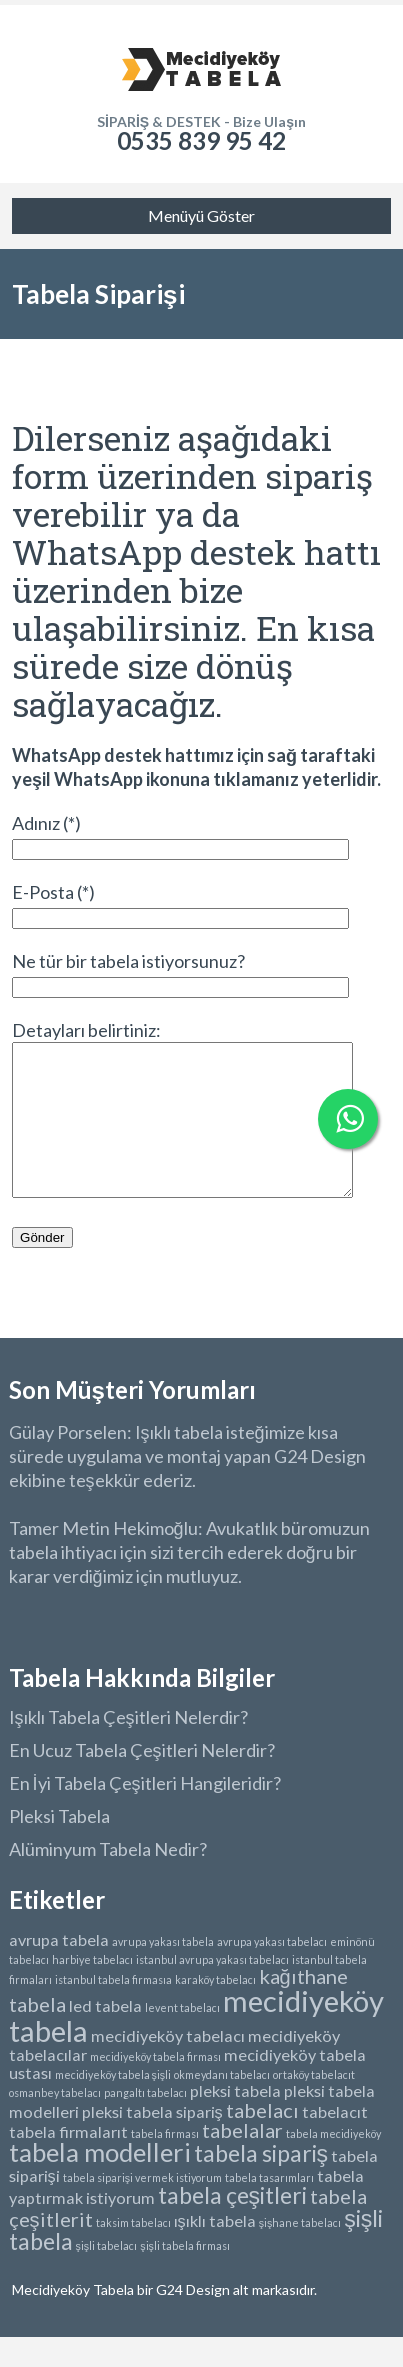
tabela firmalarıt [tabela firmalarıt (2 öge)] (68, 2161)
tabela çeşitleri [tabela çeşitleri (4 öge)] (233, 2225)
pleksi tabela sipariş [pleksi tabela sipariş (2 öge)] (152, 2141)
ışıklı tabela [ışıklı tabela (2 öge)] (215, 2250)
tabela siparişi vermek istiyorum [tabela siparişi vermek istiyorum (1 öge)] (142, 2207)
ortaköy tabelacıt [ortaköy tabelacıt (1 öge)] (314, 2104)
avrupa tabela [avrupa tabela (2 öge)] (59, 1969)
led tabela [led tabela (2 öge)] (105, 2035)
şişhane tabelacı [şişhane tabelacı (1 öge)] (300, 2252)
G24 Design (191, 2319)
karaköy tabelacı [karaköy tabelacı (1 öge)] (215, 2009)
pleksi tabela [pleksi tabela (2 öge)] (235, 2120)
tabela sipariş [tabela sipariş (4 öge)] (261, 2183)
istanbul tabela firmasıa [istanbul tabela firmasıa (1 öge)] (113, 2009)
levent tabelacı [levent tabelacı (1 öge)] (182, 2037)
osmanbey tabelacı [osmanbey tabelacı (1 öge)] (55, 2122)
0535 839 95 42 (201, 140)
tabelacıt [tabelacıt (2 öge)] (335, 2141)
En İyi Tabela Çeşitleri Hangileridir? (145, 1813)
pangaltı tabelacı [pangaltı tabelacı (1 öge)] (145, 2122)
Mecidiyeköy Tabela (74, 2319)
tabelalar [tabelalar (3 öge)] (242, 2160)
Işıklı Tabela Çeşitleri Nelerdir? (128, 1747)
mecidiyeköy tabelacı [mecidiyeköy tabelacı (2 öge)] (168, 2065)
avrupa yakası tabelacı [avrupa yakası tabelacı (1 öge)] (272, 1971)
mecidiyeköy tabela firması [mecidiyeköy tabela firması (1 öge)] (155, 2086)
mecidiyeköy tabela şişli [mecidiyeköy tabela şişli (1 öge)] (113, 2104)
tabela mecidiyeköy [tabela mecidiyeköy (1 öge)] (333, 2163)
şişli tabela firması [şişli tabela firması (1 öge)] (185, 2275)
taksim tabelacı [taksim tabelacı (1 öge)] (133, 2252)
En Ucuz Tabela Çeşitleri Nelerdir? (142, 1780)
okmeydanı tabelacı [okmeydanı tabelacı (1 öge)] (222, 2104)
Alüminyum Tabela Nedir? (108, 1879)
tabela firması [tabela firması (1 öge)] (165, 2163)
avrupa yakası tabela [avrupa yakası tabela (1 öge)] (163, 1971)
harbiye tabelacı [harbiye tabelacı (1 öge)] (92, 1989)
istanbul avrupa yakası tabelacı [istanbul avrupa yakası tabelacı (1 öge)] (212, 1989)
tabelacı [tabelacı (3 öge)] (262, 2140)
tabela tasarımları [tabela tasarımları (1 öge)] (269, 2207)
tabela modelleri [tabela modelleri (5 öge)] (100, 2182)
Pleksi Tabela (59, 1846)
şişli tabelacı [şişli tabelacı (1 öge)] (107, 2275)
